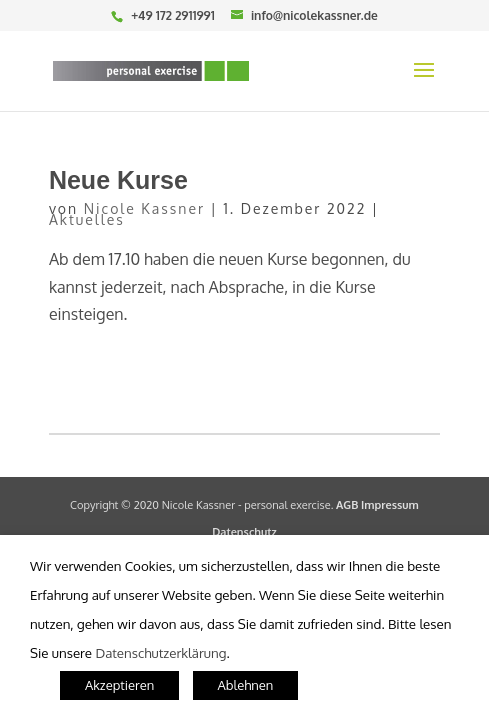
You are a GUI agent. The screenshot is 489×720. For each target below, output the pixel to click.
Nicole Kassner (144, 208)
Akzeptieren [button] (119, 685)
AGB (347, 505)
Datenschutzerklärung (160, 652)
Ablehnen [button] (246, 685)
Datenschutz (244, 532)
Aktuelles (87, 219)
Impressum (390, 505)
